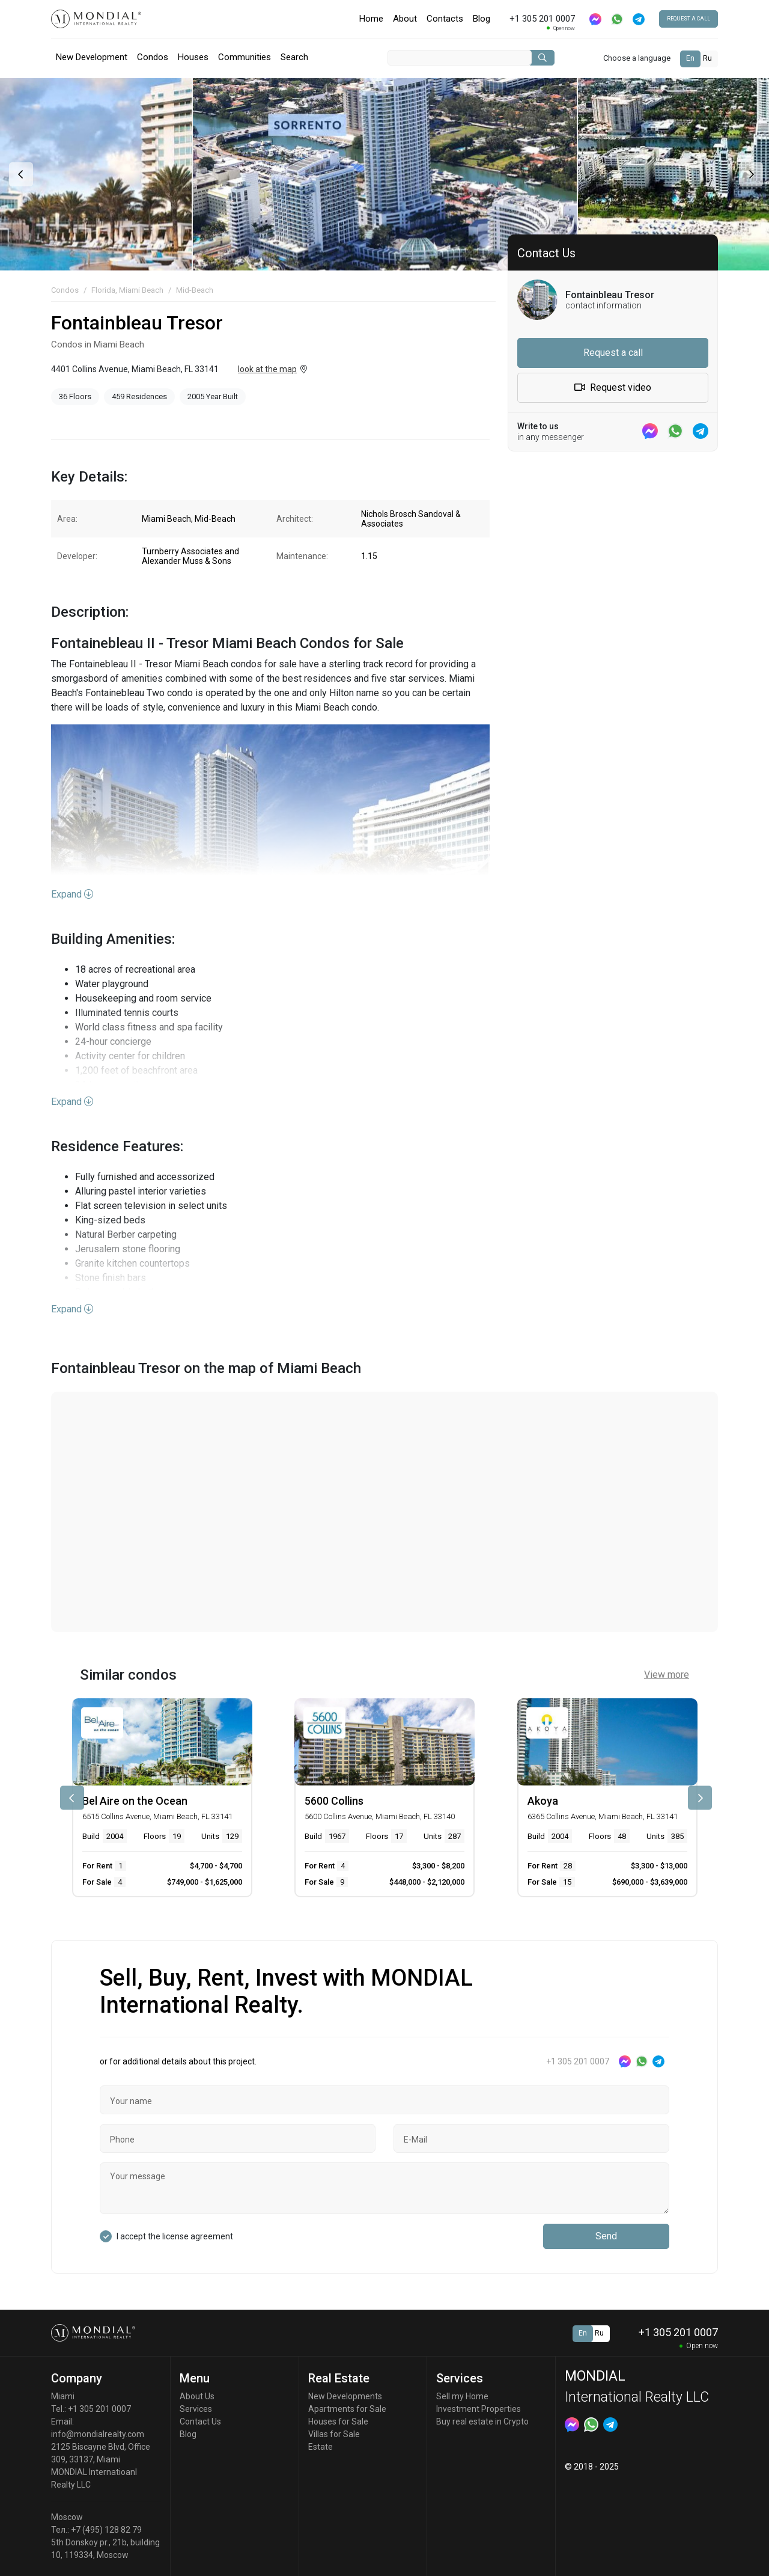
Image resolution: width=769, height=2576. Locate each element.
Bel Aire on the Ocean (134, 1800)
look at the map (267, 369)
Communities (244, 57)
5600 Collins (334, 1800)
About (405, 18)
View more (666, 1674)
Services (196, 2409)
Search (294, 57)
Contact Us (200, 2421)
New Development (91, 57)
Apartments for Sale (347, 2409)
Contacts (445, 18)
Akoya (542, 1800)
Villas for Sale (334, 2434)
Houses (193, 57)
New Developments (345, 2396)
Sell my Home (462, 2396)
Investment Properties (478, 2409)
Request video (612, 387)
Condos (152, 57)
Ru (707, 58)
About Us (197, 2396)
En (690, 58)
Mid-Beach (194, 290)
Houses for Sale (338, 2421)
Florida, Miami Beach (127, 290)
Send (606, 2236)
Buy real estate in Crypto (482, 2421)
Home (371, 18)
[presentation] (19, 174)
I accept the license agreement (175, 2236)
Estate (320, 2447)
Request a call (688, 19)
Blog (481, 18)
